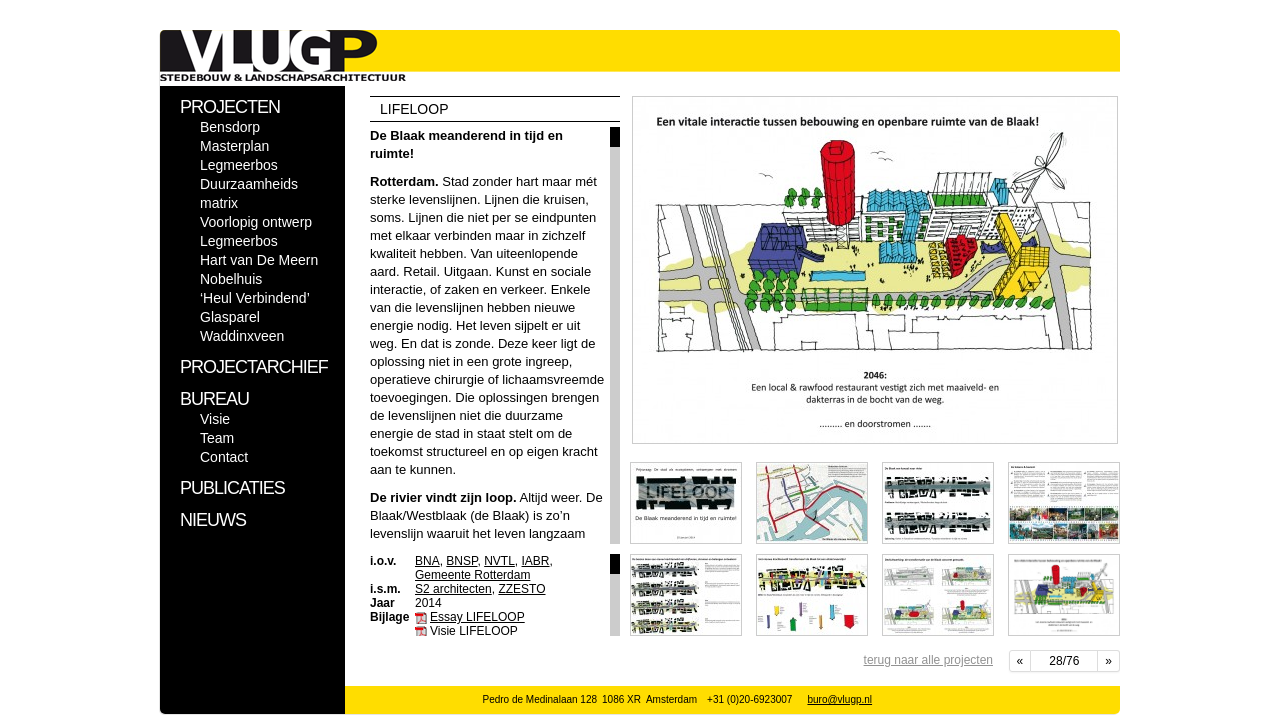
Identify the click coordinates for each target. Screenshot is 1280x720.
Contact (224, 457)
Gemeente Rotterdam (472, 575)
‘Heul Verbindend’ (255, 298)
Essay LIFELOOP (477, 617)
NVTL (499, 561)
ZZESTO (521, 589)
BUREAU (214, 399)
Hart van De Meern (259, 260)
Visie (215, 419)
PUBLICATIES (232, 488)
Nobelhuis (231, 279)
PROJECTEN (230, 107)
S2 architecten (453, 589)
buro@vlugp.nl (839, 699)
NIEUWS (213, 520)
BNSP (461, 561)
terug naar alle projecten (928, 660)
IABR (536, 561)
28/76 (1064, 661)
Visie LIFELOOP (474, 631)
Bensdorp (230, 127)
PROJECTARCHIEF (254, 367)
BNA (427, 561)
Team (217, 438)
